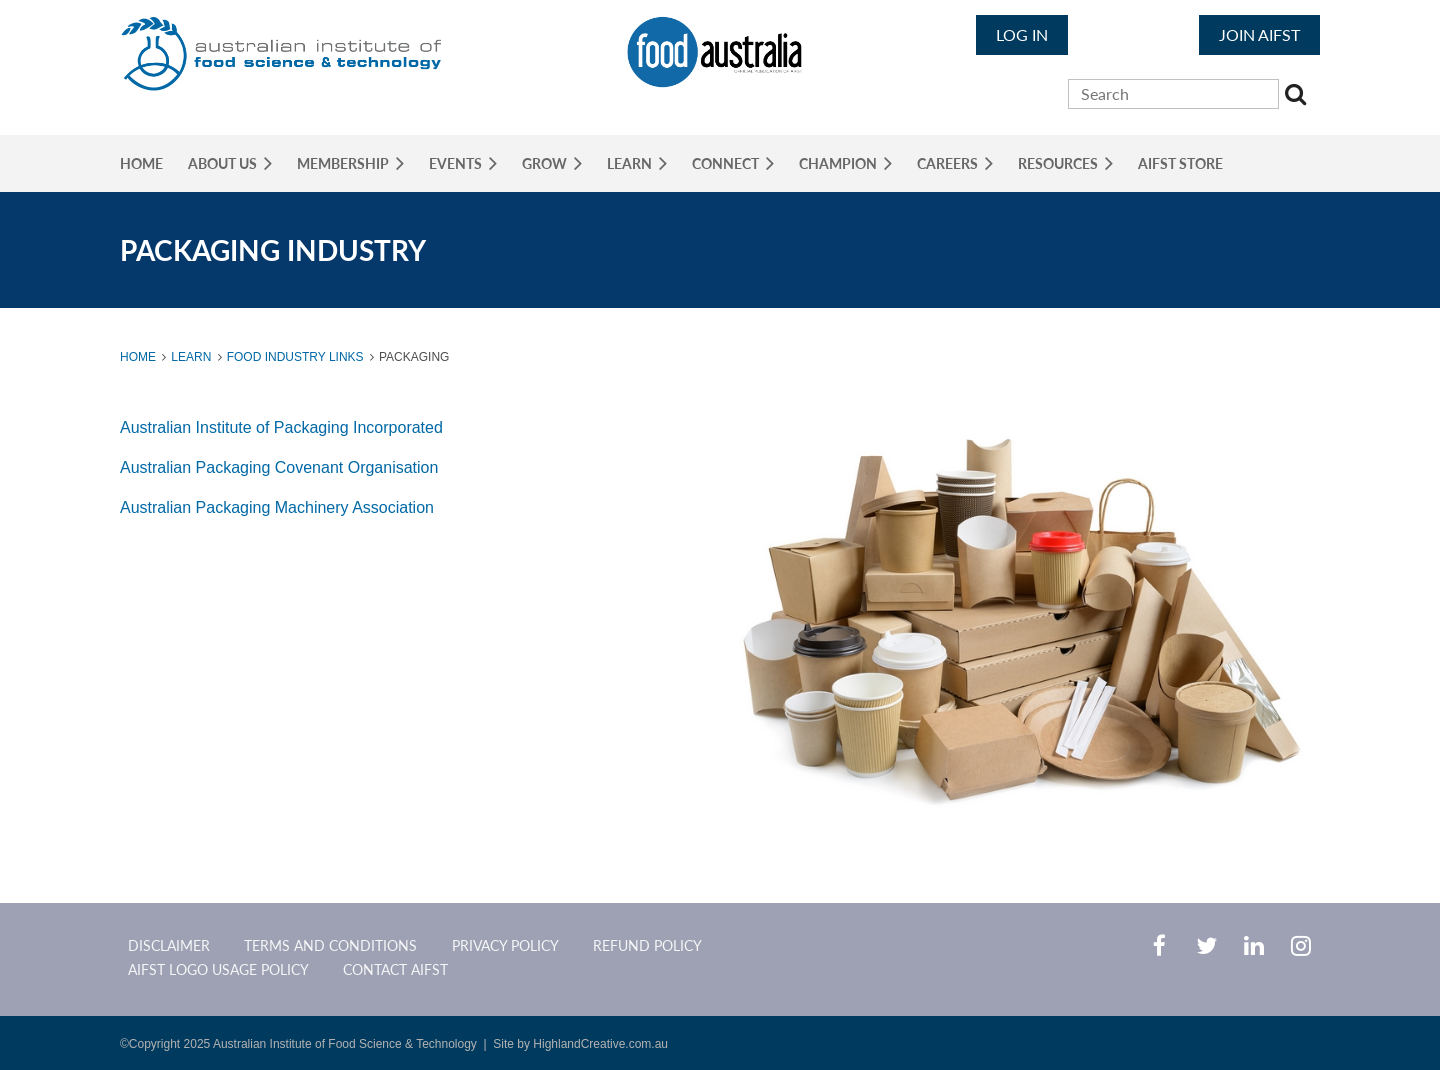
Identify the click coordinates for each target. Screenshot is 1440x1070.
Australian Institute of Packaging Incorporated (281, 427)
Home (138, 357)
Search (1298, 97)
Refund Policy (647, 945)
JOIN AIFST (1259, 34)
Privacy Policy (505, 945)
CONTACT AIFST (395, 969)
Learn (191, 357)
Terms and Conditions (330, 945)
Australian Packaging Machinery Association (277, 507)
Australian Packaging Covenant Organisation (279, 467)
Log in (1022, 34)
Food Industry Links (295, 357)
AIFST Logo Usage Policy (218, 969)
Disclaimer (169, 945)
